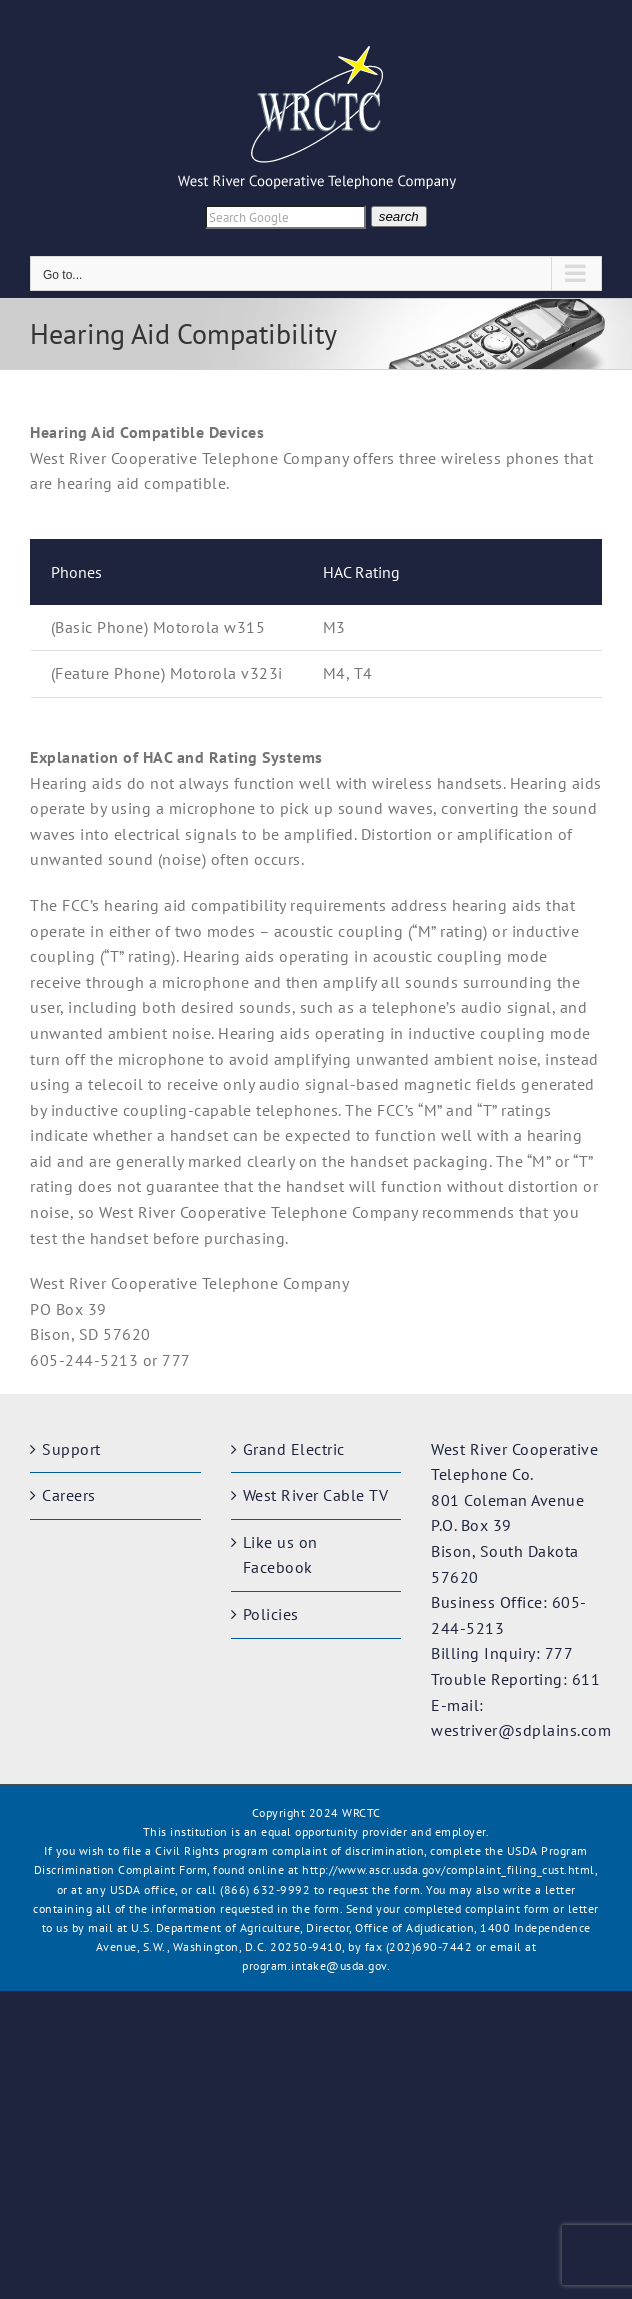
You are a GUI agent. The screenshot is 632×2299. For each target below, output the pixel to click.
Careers (69, 1495)
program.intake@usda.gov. (316, 1965)
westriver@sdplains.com (521, 1730)
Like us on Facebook (280, 1555)
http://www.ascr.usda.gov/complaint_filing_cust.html (448, 1869)
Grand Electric (294, 1449)
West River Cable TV (316, 1495)
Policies (271, 1614)
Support (71, 1449)
